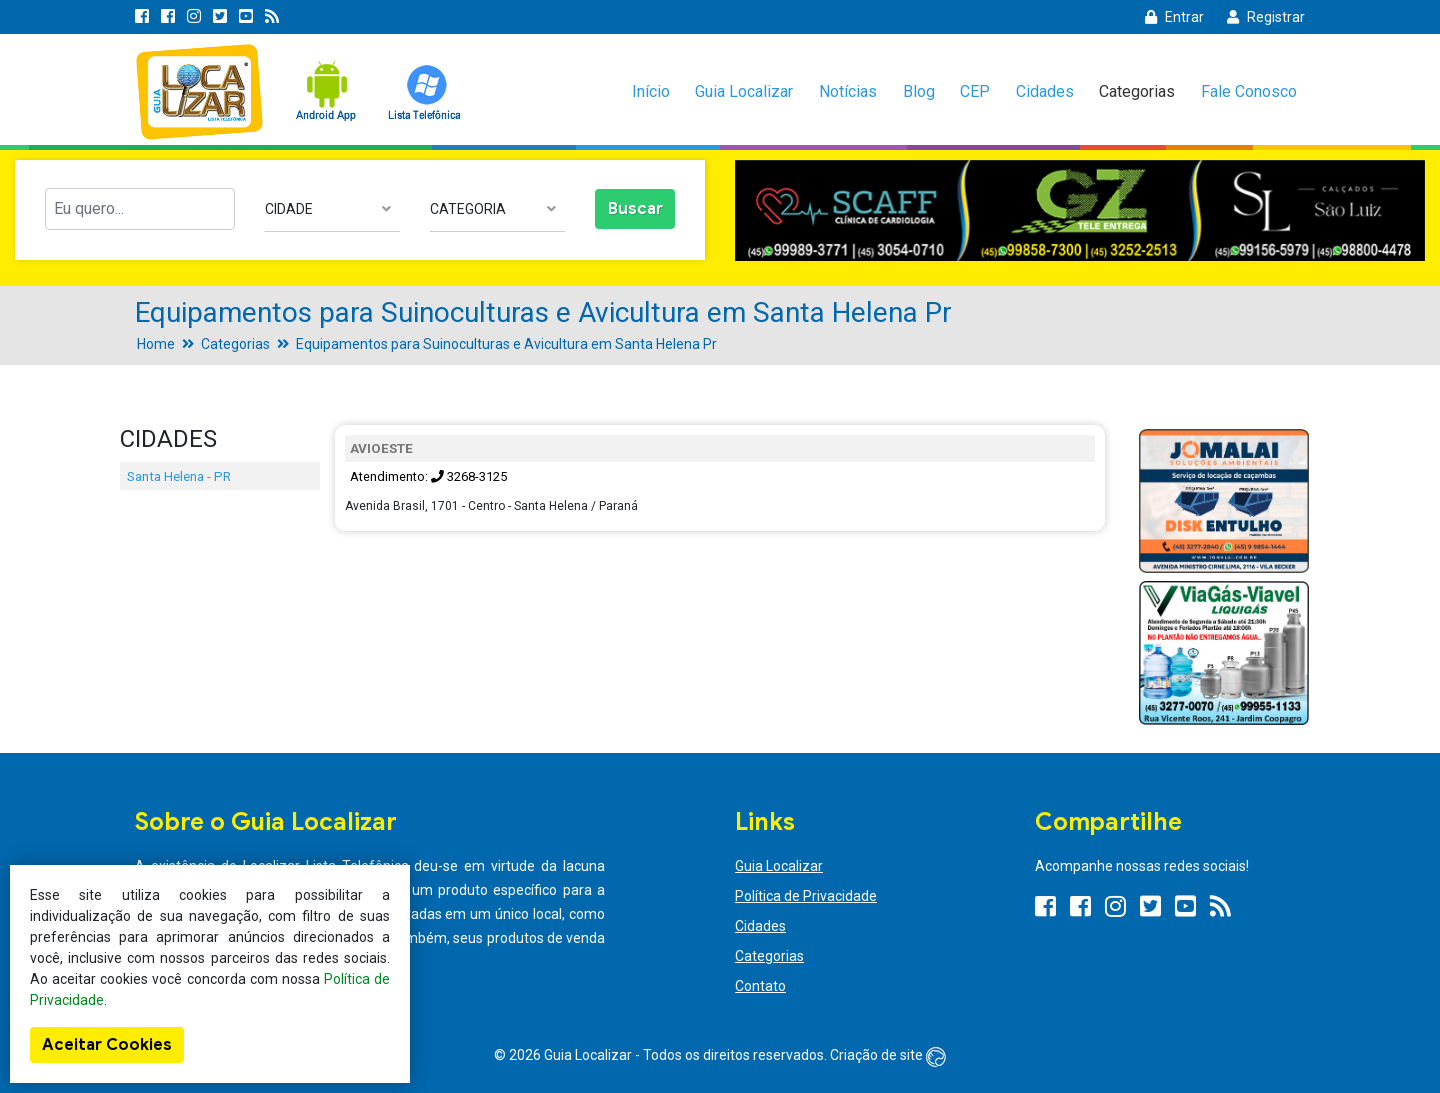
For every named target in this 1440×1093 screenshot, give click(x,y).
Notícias (848, 91)
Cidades (1045, 91)
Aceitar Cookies (107, 1045)
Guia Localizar (744, 91)
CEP (975, 91)
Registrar (1266, 17)
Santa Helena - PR (179, 476)
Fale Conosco (1249, 91)
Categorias (1137, 91)
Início (651, 91)
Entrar (1174, 17)
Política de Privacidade (806, 896)
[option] (1080, 210)
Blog (919, 91)
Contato (760, 986)
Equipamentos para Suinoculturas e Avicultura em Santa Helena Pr (506, 344)
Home (156, 344)
